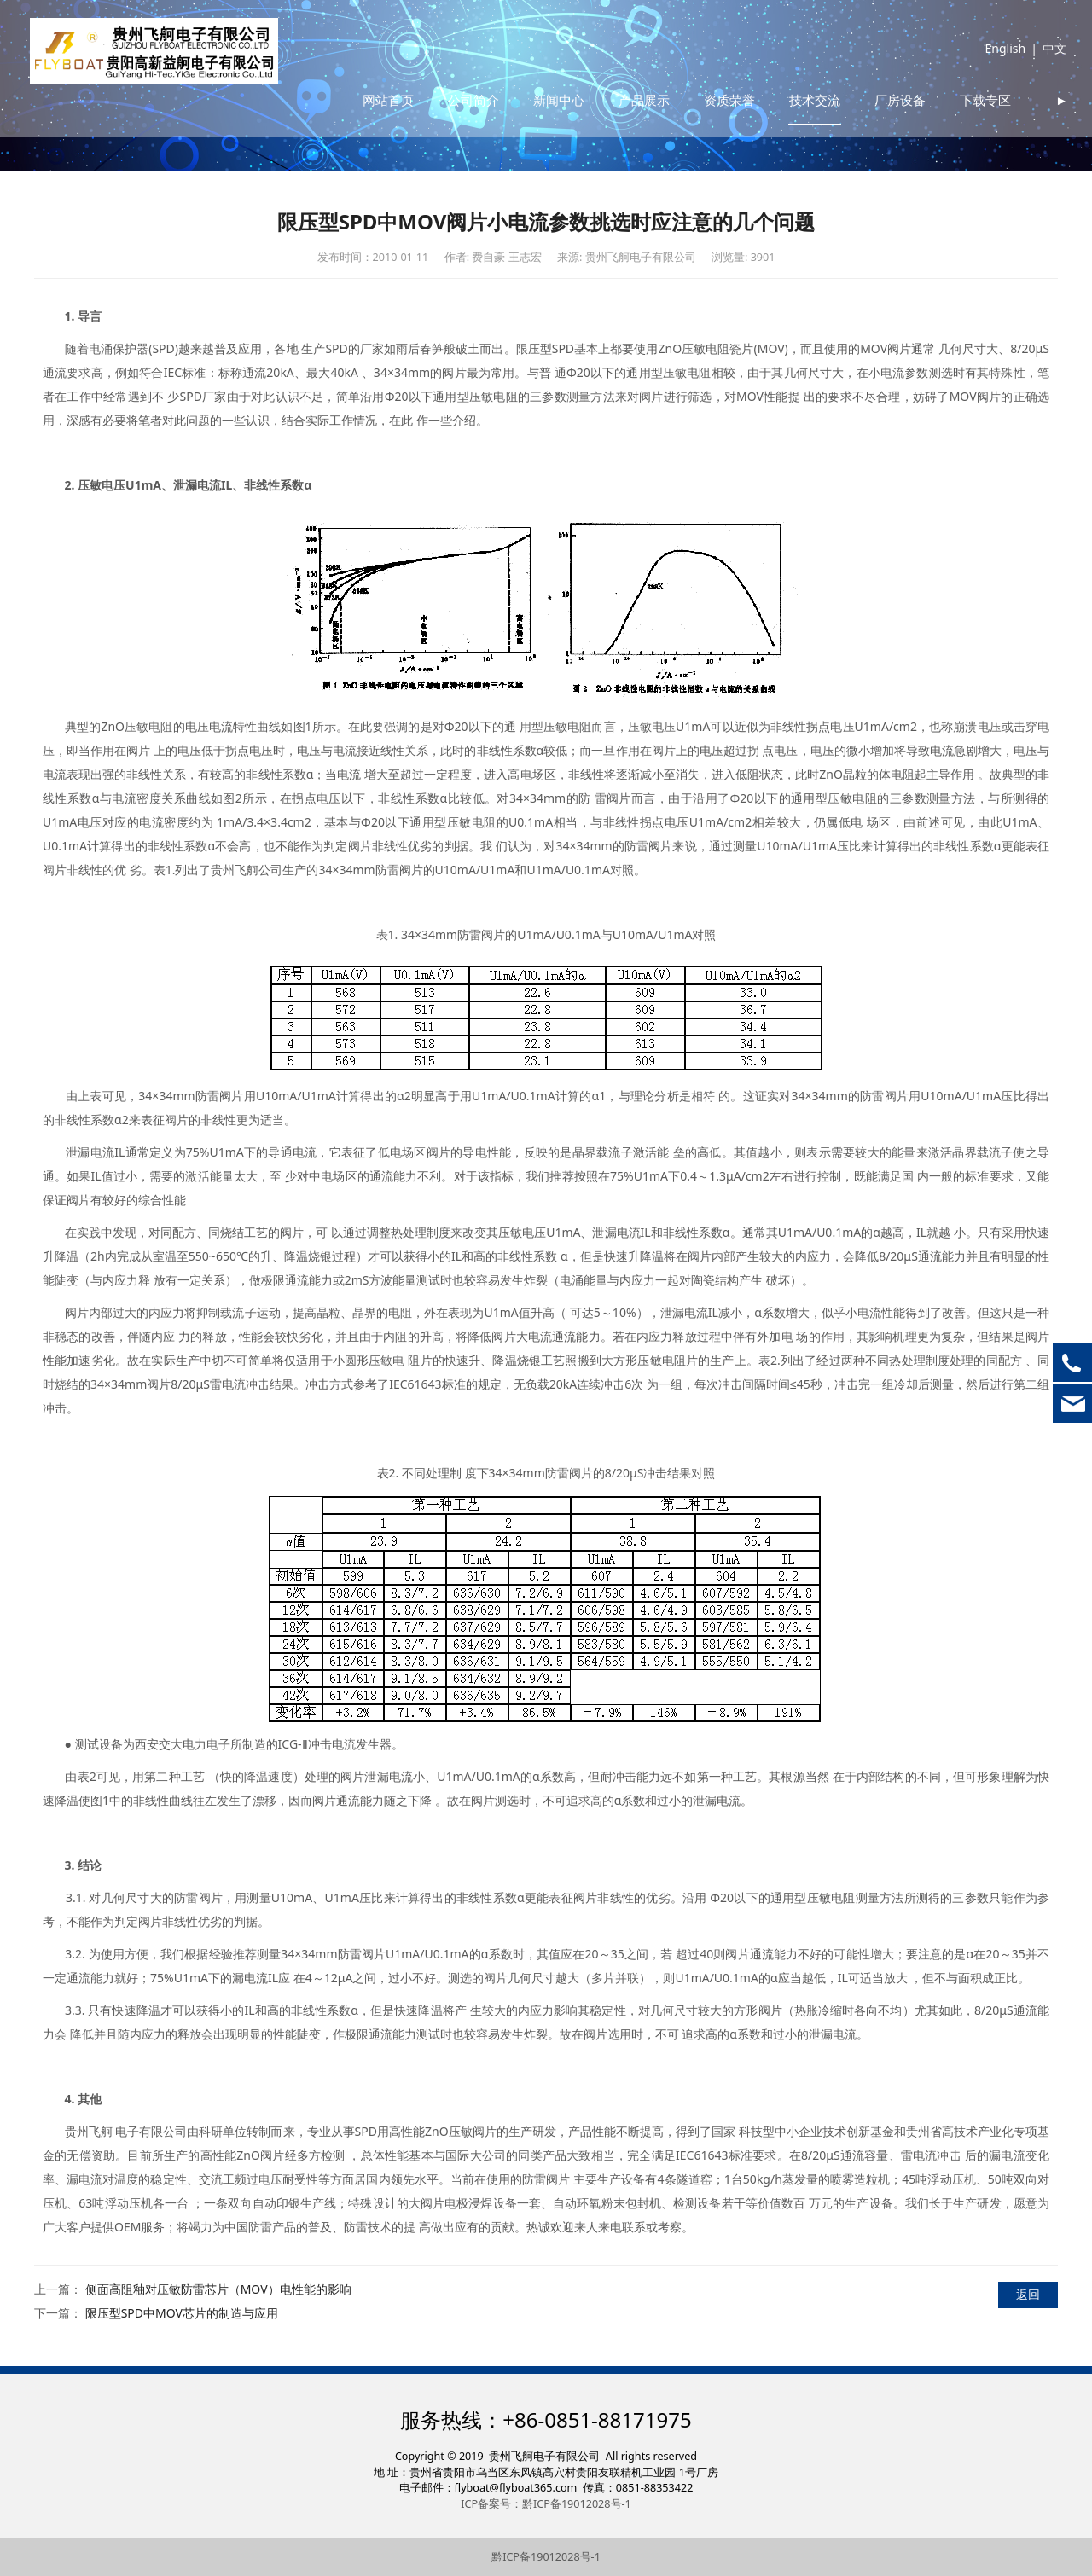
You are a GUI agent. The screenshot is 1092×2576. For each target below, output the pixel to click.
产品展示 (697, 54)
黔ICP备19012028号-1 (546, 2557)
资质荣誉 (782, 54)
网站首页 (441, 54)
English (993, 55)
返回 (1028, 2294)
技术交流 (867, 54)
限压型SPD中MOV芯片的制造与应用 (181, 2313)
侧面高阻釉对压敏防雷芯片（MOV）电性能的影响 (218, 2289)
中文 (1042, 55)
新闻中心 (611, 54)
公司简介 (526, 54)
